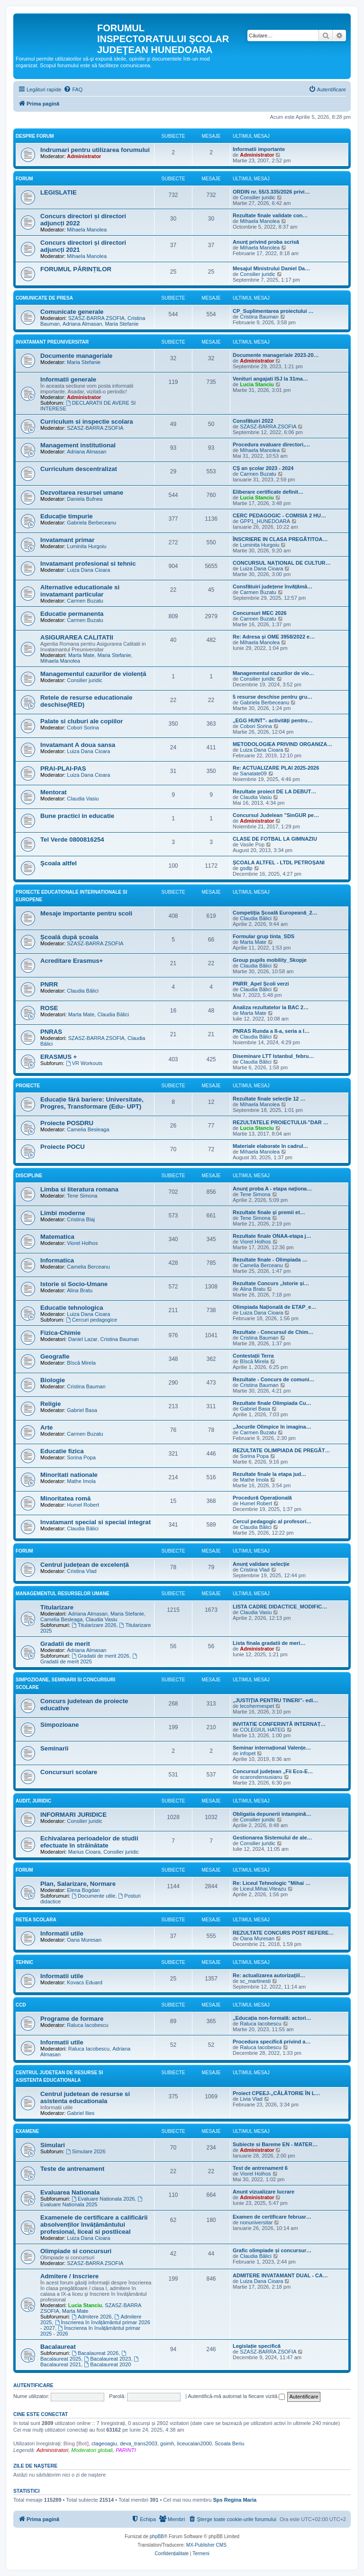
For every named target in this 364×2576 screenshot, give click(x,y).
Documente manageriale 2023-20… (276, 355)
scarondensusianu (261, 1777)
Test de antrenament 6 (260, 2168)
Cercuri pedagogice (91, 1320)
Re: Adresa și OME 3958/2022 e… (274, 637)
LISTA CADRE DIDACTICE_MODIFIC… (280, 1606)
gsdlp (246, 868)
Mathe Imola (81, 1481)
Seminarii (54, 1748)
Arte (46, 1427)
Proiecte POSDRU (66, 1123)
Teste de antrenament (72, 2168)
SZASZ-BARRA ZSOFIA (96, 318)
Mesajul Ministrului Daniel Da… (271, 268)
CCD (21, 2005)
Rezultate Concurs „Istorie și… (271, 1283)
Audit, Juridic (33, 1800)
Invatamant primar (67, 539)
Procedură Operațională (262, 1498)
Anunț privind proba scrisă (266, 242)
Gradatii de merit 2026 (100, 1656)
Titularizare (56, 1607)
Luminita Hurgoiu (86, 546)
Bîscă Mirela (81, 1363)
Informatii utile (61, 1933)
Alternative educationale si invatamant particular (79, 591)
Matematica (57, 1236)
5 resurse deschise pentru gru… (272, 697)
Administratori (52, 2450)
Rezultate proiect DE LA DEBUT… (274, 791)
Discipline (29, 1175)
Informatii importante (259, 149)
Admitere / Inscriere (69, 2276)
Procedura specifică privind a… (271, 2041)
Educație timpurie (66, 516)
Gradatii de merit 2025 (89, 1658)
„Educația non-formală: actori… (272, 2018)
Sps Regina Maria (234, 2500)
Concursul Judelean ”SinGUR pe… (276, 815)
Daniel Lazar (83, 1339)
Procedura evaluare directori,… (271, 444)
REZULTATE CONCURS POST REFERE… (283, 1933)
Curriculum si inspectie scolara (86, 421)
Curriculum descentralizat (78, 468)
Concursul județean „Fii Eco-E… (273, 1771)
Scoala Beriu (229, 2443)
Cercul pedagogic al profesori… (272, 1521)
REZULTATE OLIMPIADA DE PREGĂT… (281, 1450)
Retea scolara (36, 1919)
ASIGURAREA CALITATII (76, 637)
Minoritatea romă (65, 1498)
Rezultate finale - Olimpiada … (270, 1259)
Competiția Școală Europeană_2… (275, 912)
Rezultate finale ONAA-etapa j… (272, 1236)
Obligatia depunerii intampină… (272, 1814)
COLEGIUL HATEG (262, 1729)
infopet (247, 1753)
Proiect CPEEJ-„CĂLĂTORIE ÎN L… (276, 2093)
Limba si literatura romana (79, 1189)
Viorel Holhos (82, 1243)
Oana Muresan (84, 1940)
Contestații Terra (253, 1356)
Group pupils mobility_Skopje (270, 960)
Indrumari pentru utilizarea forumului (95, 149)
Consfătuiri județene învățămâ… (272, 586)
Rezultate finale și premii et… (269, 1212)
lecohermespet (257, 1706)
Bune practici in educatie (77, 815)
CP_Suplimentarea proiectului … (273, 311)
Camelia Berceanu (88, 1267)
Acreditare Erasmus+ (71, 960)
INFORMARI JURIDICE (73, 1814)
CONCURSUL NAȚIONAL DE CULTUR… (282, 563)
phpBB (157, 2536)
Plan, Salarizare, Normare (78, 1883)
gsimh (167, 2443)
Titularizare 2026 (94, 1625)
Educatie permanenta (71, 613)
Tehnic (24, 1962)
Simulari (52, 2145)
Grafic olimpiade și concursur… (272, 2250)
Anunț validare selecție (261, 1564)
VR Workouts (84, 1063)
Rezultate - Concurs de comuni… (273, 1379)
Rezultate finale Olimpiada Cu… (272, 1403)
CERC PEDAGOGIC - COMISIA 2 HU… (279, 515)
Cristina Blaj (81, 1219)
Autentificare (33, 2385)
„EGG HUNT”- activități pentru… (273, 720)
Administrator (84, 156)
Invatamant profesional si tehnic (88, 563)
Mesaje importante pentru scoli (86, 913)
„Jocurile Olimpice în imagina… (272, 1427)
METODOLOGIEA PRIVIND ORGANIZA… (282, 744)
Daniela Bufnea (84, 499)
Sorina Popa (81, 1457)
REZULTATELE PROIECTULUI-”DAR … (280, 1122)
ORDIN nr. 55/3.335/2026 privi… (271, 192)
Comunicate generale (71, 311)
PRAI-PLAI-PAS (63, 768)
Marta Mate (81, 655)
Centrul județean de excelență (84, 1564)
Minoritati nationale (69, 1474)
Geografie (55, 1356)
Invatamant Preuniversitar (52, 342)
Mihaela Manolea (87, 229)
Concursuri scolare (68, 1772)
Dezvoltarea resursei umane (81, 492)
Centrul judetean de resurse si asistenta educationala (85, 2097)
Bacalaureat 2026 (95, 2353)
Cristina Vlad (81, 1571)
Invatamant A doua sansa (77, 744)
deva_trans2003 (138, 2443)
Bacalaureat (58, 2346)
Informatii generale (68, 379)
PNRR (49, 984)
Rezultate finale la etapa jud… (269, 1474)
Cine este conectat (40, 2414)
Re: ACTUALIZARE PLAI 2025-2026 (276, 768)
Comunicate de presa (44, 298)
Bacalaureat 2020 (107, 2364)
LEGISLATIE (58, 192)
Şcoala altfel (58, 863)
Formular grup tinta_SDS (263, 936)
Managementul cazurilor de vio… (273, 673)
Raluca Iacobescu (87, 2025)
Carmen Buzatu (258, 474)
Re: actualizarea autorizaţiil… (269, 1975)
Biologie (52, 1380)
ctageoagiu (104, 2443)
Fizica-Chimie (60, 1332)
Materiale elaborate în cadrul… (271, 1146)
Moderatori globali (91, 2450)
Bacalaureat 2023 (107, 2359)
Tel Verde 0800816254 (72, 839)
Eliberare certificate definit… (268, 492)
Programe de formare (71, 2018)
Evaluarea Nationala (70, 2192)
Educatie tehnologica (71, 1307)
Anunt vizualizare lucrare (263, 2191)
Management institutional (78, 445)
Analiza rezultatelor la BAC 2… (271, 1007)
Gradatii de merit (65, 1643)
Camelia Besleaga (88, 1129)
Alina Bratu (79, 1290)
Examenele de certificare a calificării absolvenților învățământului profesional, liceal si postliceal (94, 2224)
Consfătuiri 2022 (253, 421)
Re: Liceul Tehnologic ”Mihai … (271, 1883)
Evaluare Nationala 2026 (103, 2199)
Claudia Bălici (256, 918)
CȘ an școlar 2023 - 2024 (263, 468)
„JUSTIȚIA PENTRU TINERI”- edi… (275, 1700)
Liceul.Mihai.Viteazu (263, 1889)
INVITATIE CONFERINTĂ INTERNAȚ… (279, 1724)
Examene (27, 2131)
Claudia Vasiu (83, 798)
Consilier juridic (257, 197)
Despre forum (35, 136)
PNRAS (51, 1031)
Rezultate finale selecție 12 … (269, 1098)
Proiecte (28, 1085)
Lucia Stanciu (257, 384)
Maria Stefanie (121, 324)
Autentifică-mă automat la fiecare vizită (236, 2396)
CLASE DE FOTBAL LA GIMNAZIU (275, 839)
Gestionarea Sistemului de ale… (272, 1837)
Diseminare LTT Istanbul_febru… (273, 1056)
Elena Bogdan (83, 1890)
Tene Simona (82, 1196)
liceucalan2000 (194, 2443)
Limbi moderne (62, 1213)
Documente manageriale (76, 355)
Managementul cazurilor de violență (93, 673)
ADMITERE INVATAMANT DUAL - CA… (280, 2275)
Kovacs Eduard (84, 1982)
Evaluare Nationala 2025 (92, 2201)
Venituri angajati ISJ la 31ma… (270, 379)
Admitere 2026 (91, 2316)
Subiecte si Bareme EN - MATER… (275, 2144)
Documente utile (93, 1896)
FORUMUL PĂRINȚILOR (75, 269)
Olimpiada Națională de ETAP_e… (274, 1307)
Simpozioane (59, 1724)
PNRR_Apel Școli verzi (261, 983)
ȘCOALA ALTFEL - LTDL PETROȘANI (279, 862)
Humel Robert (83, 1505)
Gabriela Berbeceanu (91, 522)
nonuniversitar (256, 2222)
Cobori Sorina (83, 727)
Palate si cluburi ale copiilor (81, 721)
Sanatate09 (253, 773)
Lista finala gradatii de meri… (269, 1643)
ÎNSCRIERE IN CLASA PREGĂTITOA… (280, 539)
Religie (50, 1403)
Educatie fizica (62, 1451)
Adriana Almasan (82, 324)
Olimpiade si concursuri (75, 2251)
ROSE (49, 1008)
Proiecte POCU (62, 1146)
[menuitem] (73, 89)
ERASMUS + (58, 1056)
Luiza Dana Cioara (88, 570)
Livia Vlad (251, 2099)
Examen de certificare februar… (272, 2217)
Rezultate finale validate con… (270, 215)
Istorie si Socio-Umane (74, 1284)
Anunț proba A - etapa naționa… (272, 1188)
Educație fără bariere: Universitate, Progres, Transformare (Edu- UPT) (92, 1103)
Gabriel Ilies (80, 2113)
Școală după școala (69, 937)
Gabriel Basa (82, 1410)
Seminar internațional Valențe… (272, 1747)
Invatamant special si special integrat (95, 1522)
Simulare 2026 (86, 2151)
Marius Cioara (84, 1852)
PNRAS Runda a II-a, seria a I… (271, 1031)
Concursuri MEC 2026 (260, 613)
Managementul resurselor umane (62, 1593)
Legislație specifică (257, 2346)
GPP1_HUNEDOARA (265, 521)
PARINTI (126, 2450)
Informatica (57, 1260)
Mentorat (53, 792)
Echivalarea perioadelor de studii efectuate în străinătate (89, 1842)
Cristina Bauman (259, 317)
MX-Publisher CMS (206, 2545)
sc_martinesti (255, 1981)
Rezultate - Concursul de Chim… (273, 1332)
